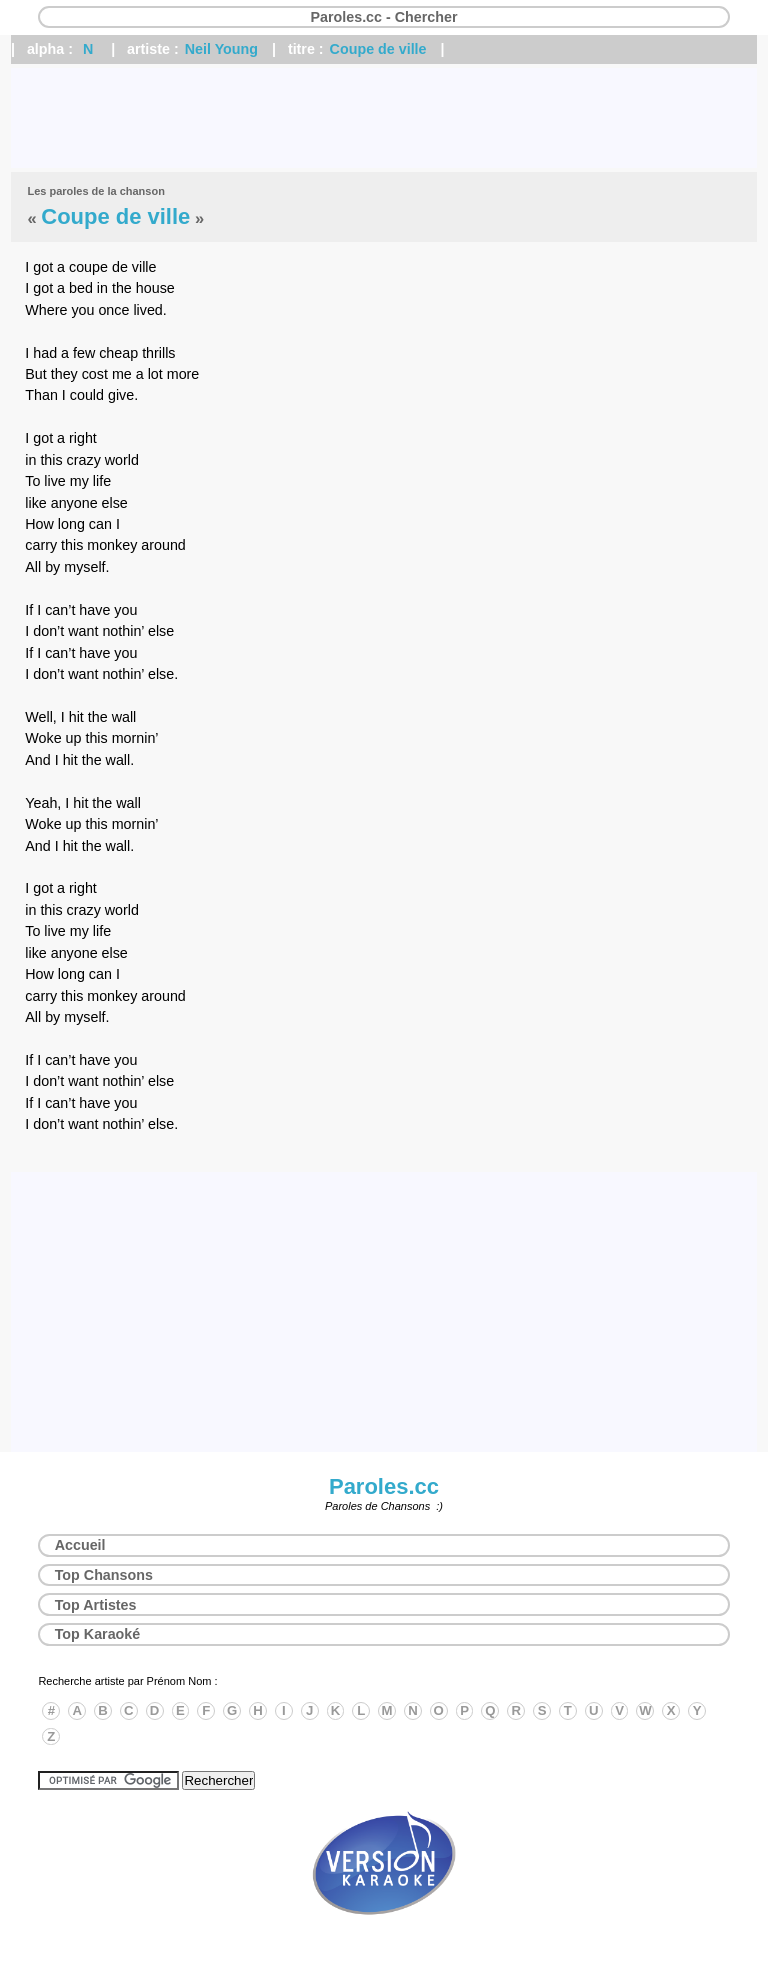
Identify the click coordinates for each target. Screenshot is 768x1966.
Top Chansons (104, 1575)
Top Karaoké (98, 1634)
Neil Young (221, 49)
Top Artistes (96, 1605)
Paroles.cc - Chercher (383, 17)
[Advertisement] (384, 118)
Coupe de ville (378, 49)
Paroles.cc (384, 1486)
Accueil (80, 1545)
